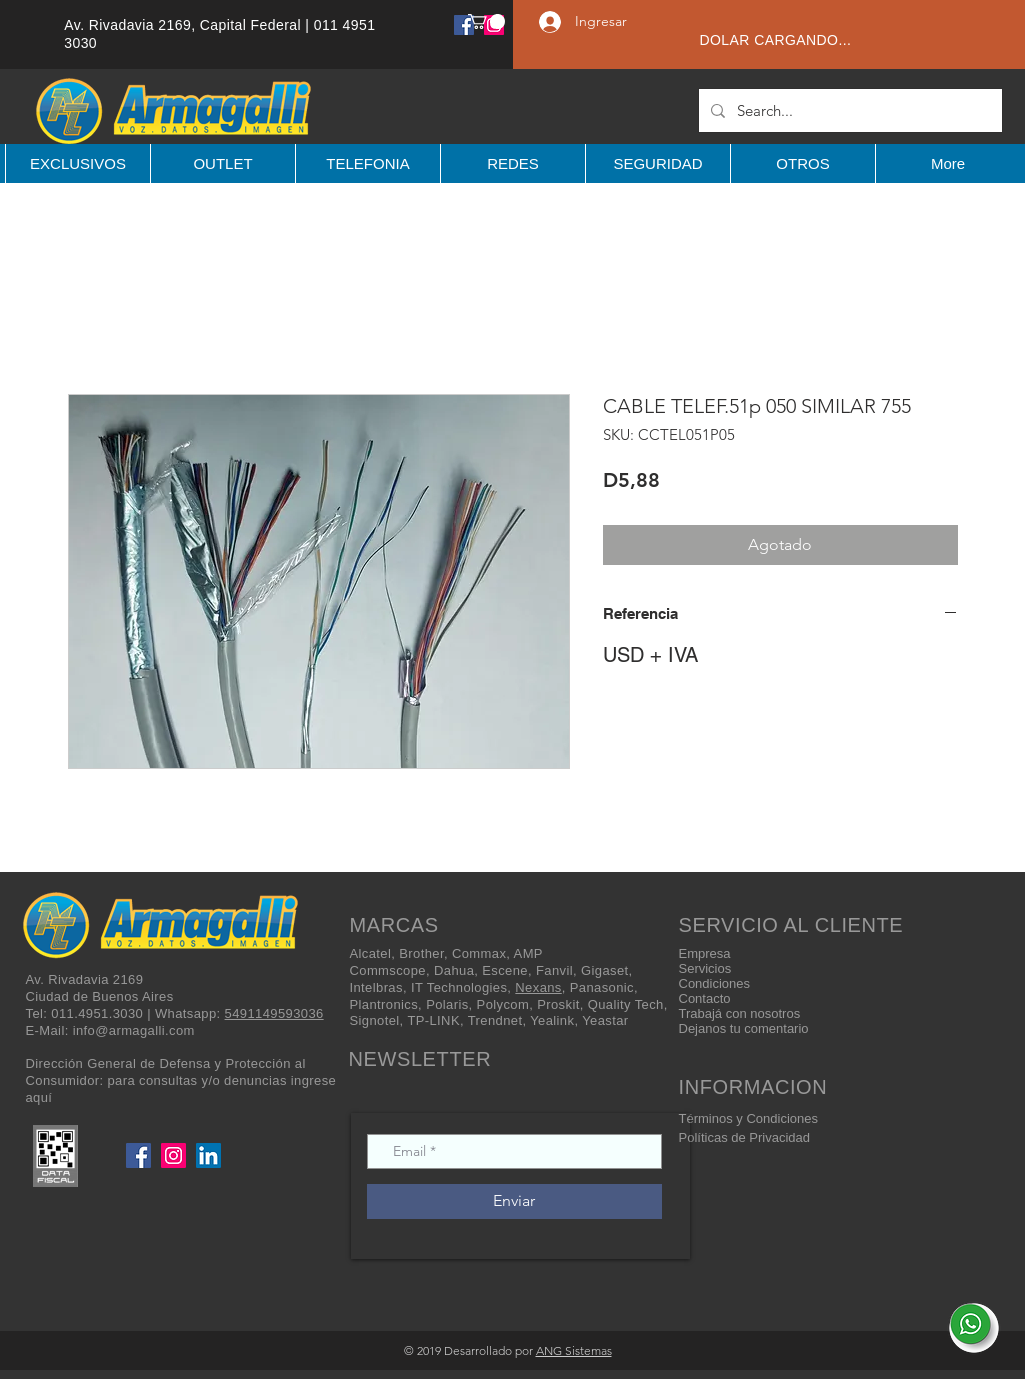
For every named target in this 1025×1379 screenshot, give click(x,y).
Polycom (503, 1004)
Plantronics (384, 1004)
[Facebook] (464, 25)
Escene (505, 970)
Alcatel (371, 953)
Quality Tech (626, 1004)
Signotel (375, 1020)
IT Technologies (459, 987)
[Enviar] (514, 1201)
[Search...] (848, 110)
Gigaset (605, 970)
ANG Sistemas (574, 1350)
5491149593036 (274, 1013)
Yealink (552, 1020)
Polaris (447, 1004)
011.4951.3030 (97, 1013)
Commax (479, 953)
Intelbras (376, 987)
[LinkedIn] (208, 1155)
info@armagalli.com (134, 1030)
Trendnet (495, 1020)
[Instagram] (173, 1155)
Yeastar (605, 1020)
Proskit (558, 1004)
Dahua (454, 970)
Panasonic (602, 987)
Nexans (538, 987)
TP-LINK (433, 1020)
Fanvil (554, 970)
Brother (421, 953)
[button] (486, 21)
